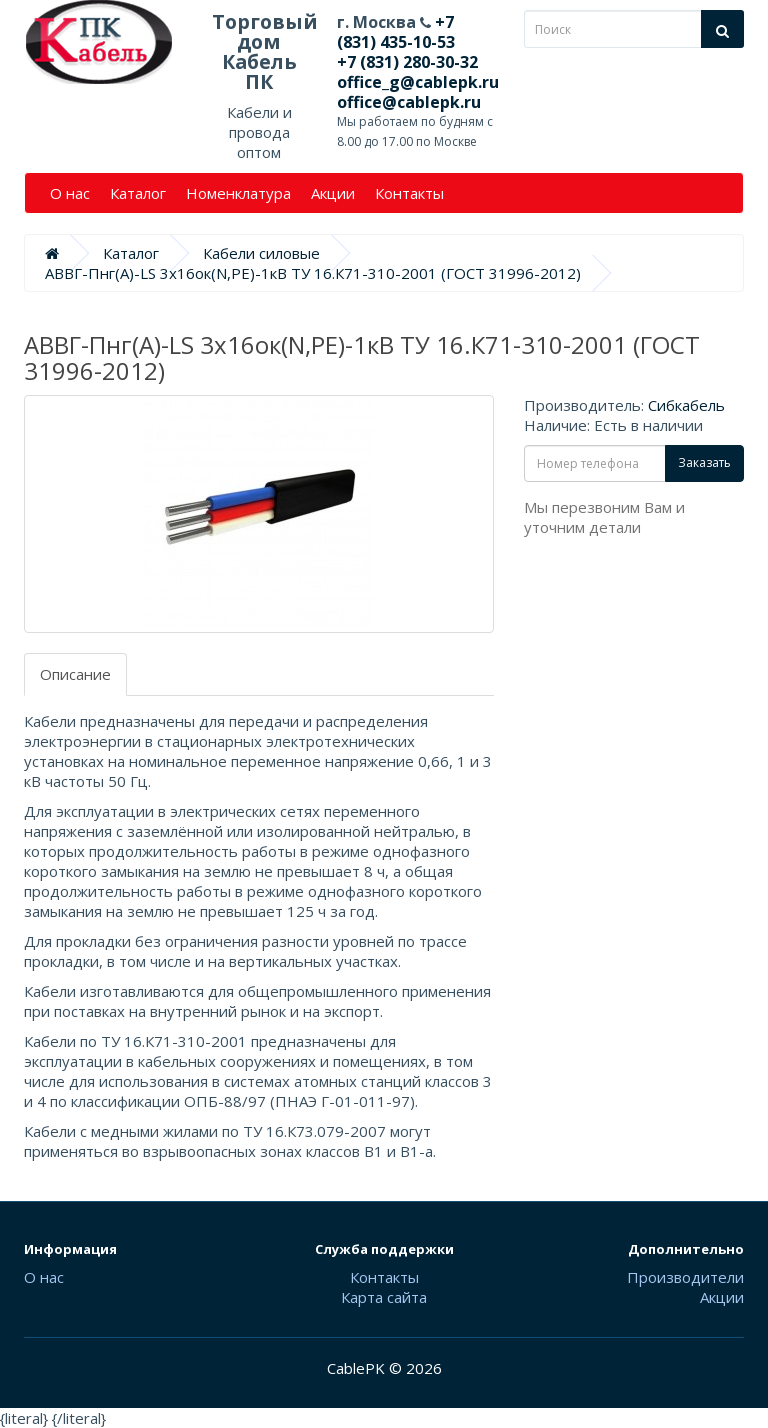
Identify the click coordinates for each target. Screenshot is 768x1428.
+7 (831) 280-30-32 (407, 62)
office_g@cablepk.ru (418, 82)
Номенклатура (238, 193)
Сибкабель (686, 405)
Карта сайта (384, 1297)
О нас (70, 193)
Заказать (704, 462)
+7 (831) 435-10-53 (396, 32)
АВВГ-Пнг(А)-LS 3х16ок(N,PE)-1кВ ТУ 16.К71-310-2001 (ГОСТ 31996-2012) (313, 273)
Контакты (409, 193)
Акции (333, 193)
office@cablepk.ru (409, 102)
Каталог (138, 193)
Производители (685, 1277)
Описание (75, 674)
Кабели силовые (261, 253)
